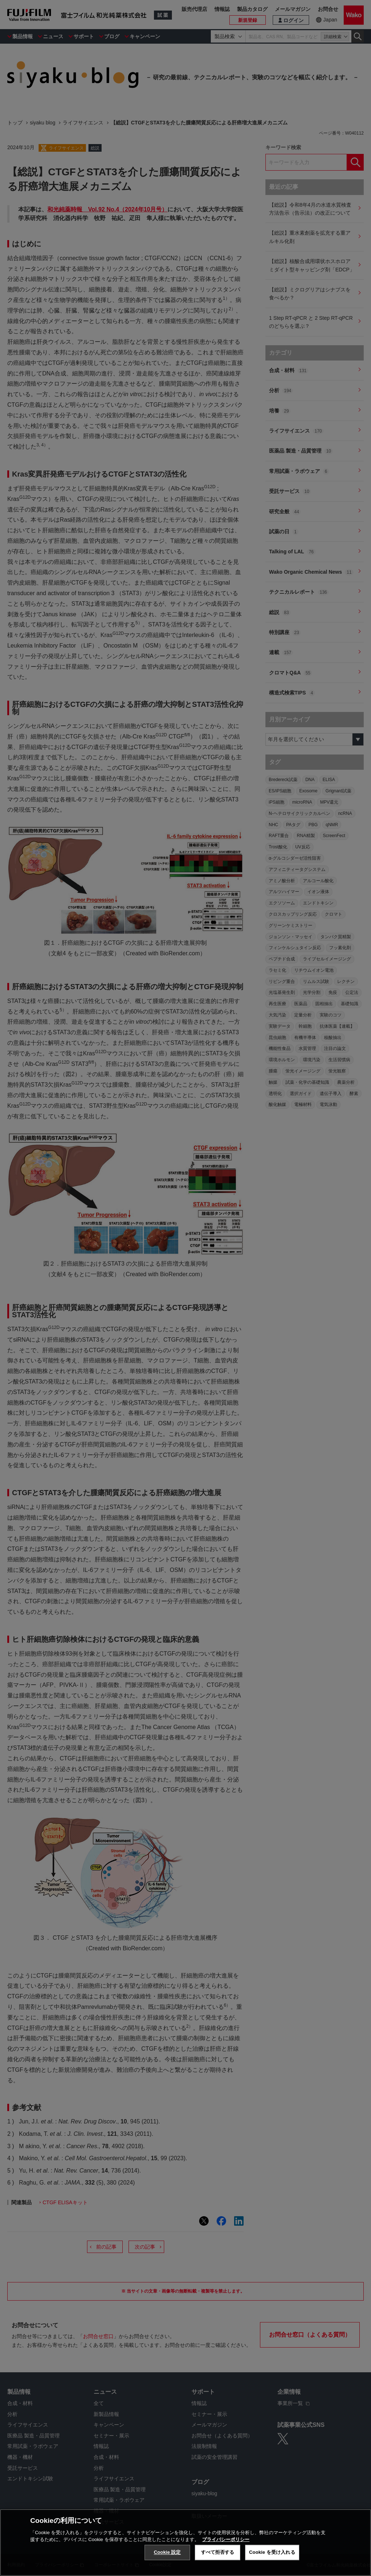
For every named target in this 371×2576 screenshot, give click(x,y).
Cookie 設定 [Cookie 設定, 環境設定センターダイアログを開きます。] (167, 2554)
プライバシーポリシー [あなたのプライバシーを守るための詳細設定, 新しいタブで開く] (225, 2542)
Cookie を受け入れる (272, 2554)
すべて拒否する (217, 2554)
